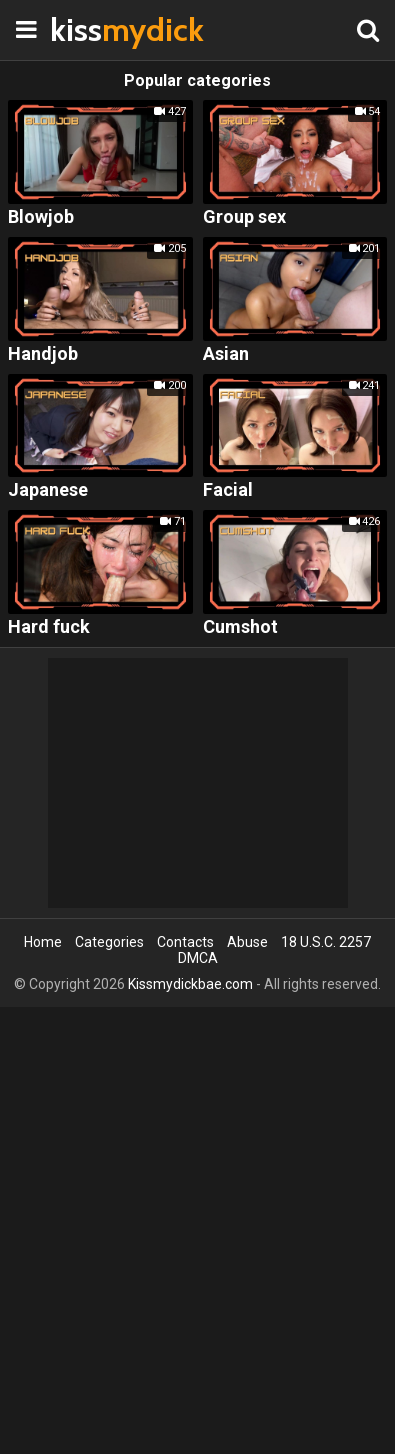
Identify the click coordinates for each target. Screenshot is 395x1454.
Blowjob (41, 217)
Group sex (244, 217)
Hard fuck (49, 627)
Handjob (43, 354)
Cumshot (240, 627)
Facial (228, 490)
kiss (100, 29)
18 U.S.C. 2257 (326, 942)
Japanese (48, 490)
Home (43, 942)
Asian (226, 354)
